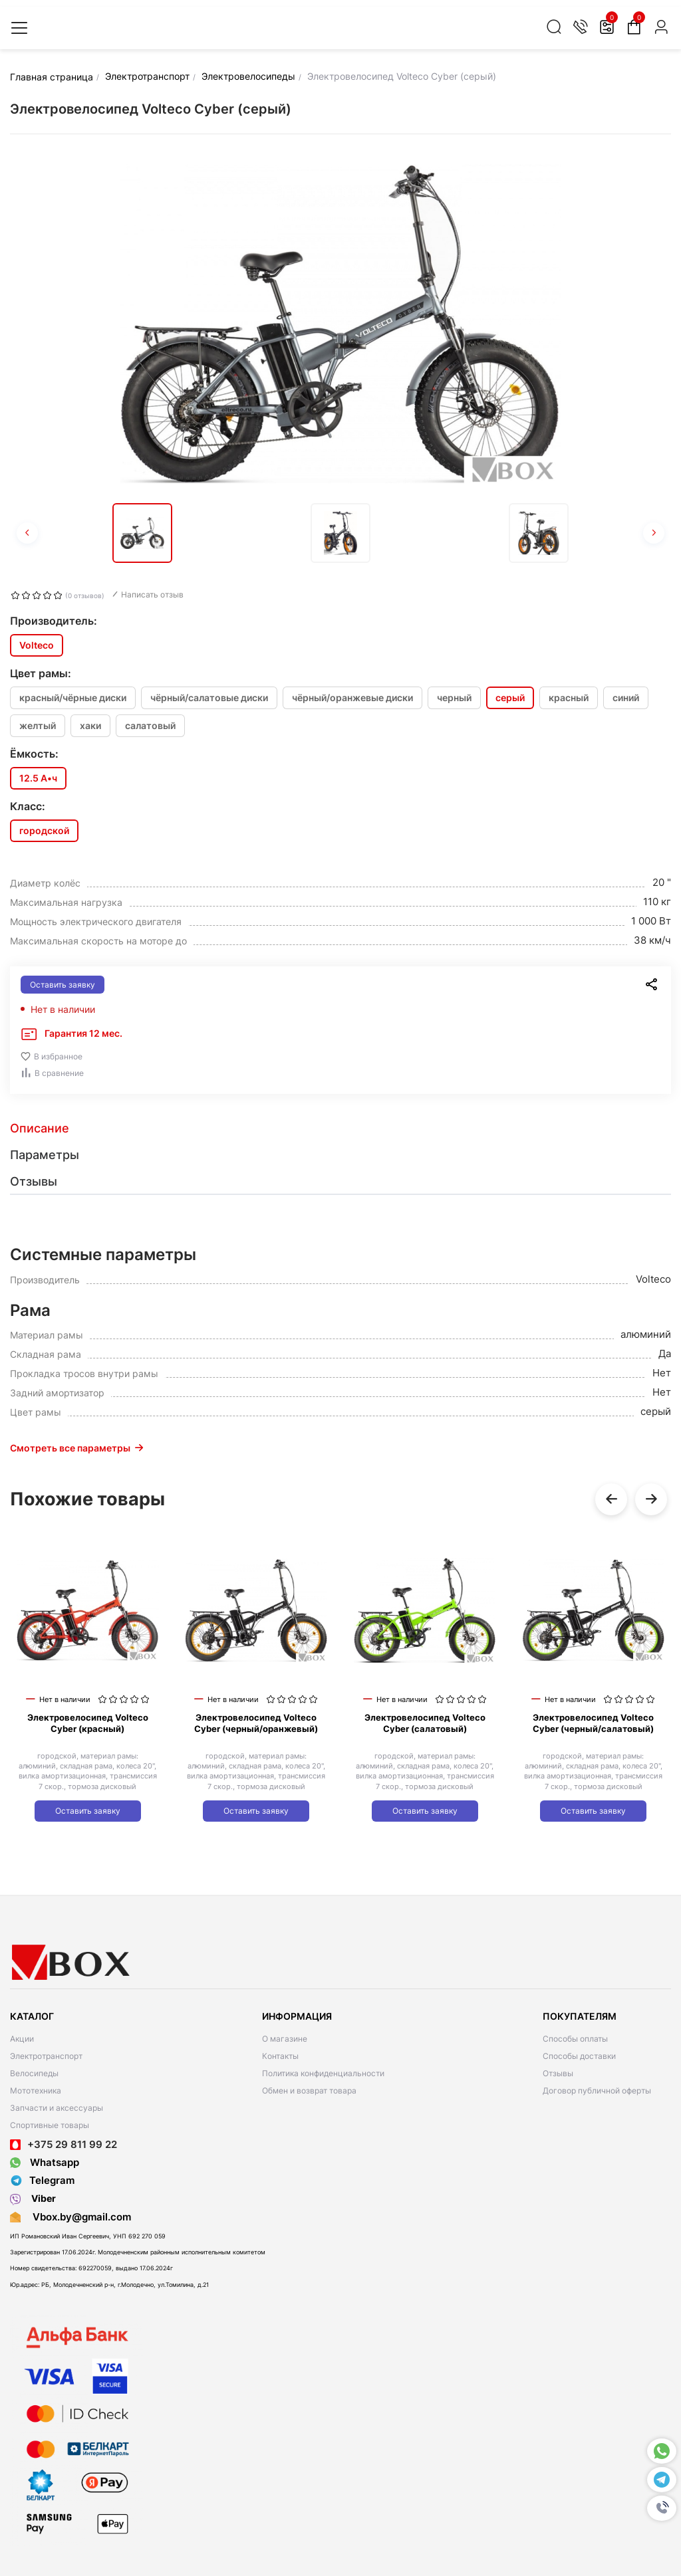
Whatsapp (44, 2162)
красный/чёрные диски (72, 697)
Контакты (280, 2056)
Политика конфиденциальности (323, 2073)
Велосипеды (34, 2073)
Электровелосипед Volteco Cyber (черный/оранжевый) (256, 1723)
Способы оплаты (575, 2039)
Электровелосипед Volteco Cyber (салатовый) (424, 1723)
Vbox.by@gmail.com (79, 2216)
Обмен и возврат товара (309, 2090)
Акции (22, 2039)
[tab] (340, 1128)
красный (569, 697)
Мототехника (35, 2090)
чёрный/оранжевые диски (352, 697)
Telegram (42, 2180)
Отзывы (558, 2073)
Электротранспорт (46, 2056)
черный (454, 697)
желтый (37, 725)
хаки (90, 725)
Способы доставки (579, 2056)
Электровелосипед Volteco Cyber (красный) (87, 1723)
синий (626, 697)
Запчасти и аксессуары (56, 2108)
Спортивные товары (49, 2125)
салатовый (150, 725)
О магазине (284, 2039)
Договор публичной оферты (597, 2090)
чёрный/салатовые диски (209, 697)
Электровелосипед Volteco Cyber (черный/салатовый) (593, 1723)
